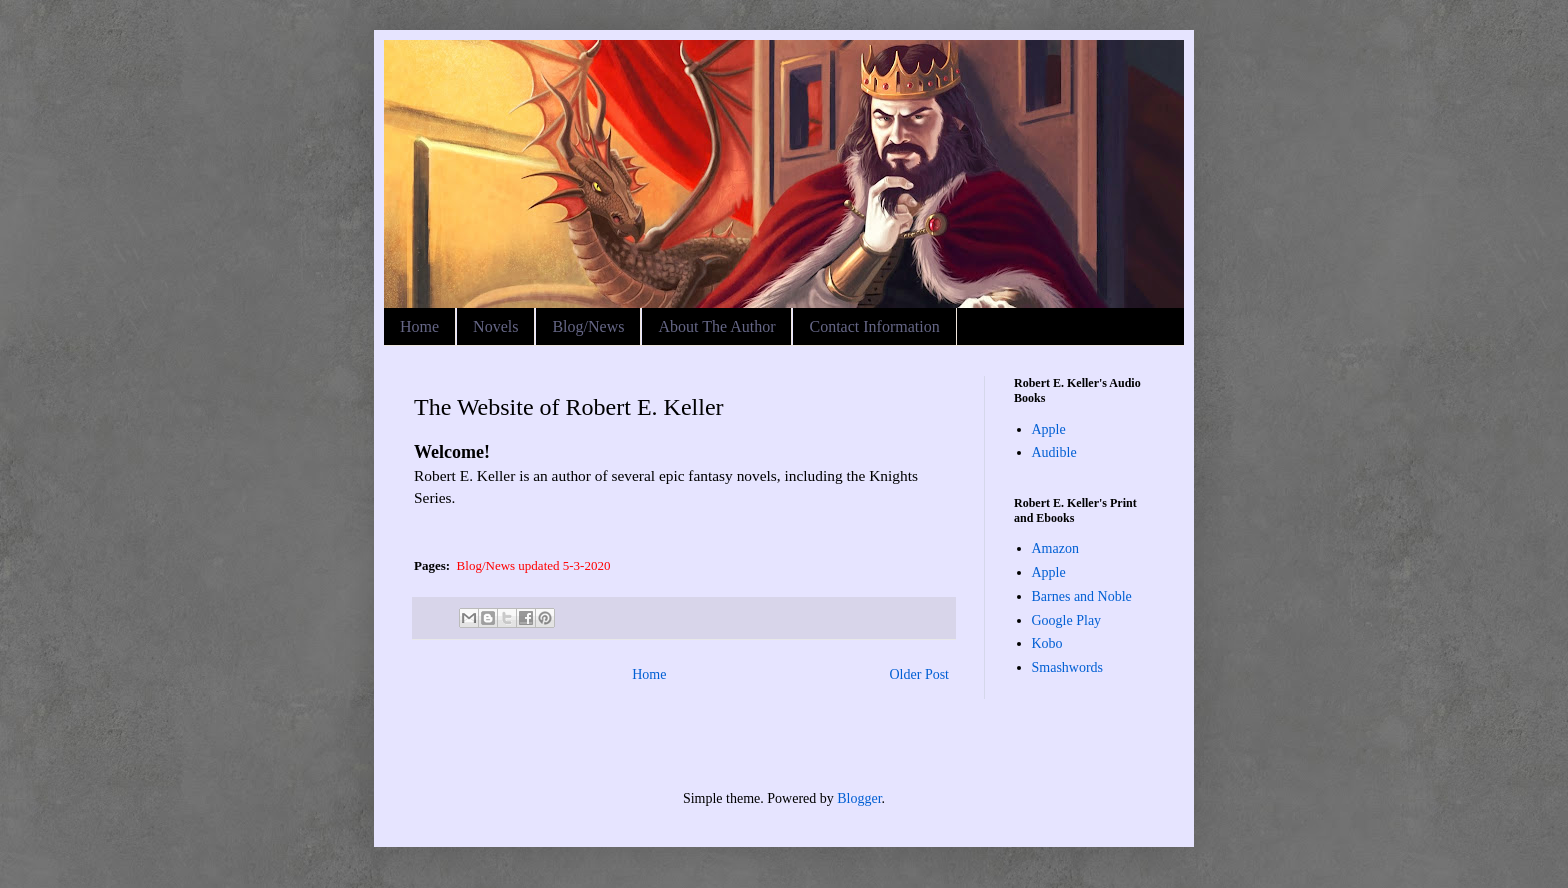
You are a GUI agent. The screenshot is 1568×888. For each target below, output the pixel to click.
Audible (1054, 452)
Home (419, 326)
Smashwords (1068, 667)
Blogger (859, 798)
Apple (1049, 429)
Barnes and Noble (1082, 596)
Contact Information (874, 326)
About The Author (716, 326)
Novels (495, 326)
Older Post (920, 674)
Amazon (1055, 548)
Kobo (1047, 643)
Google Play (1067, 620)
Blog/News (588, 326)
